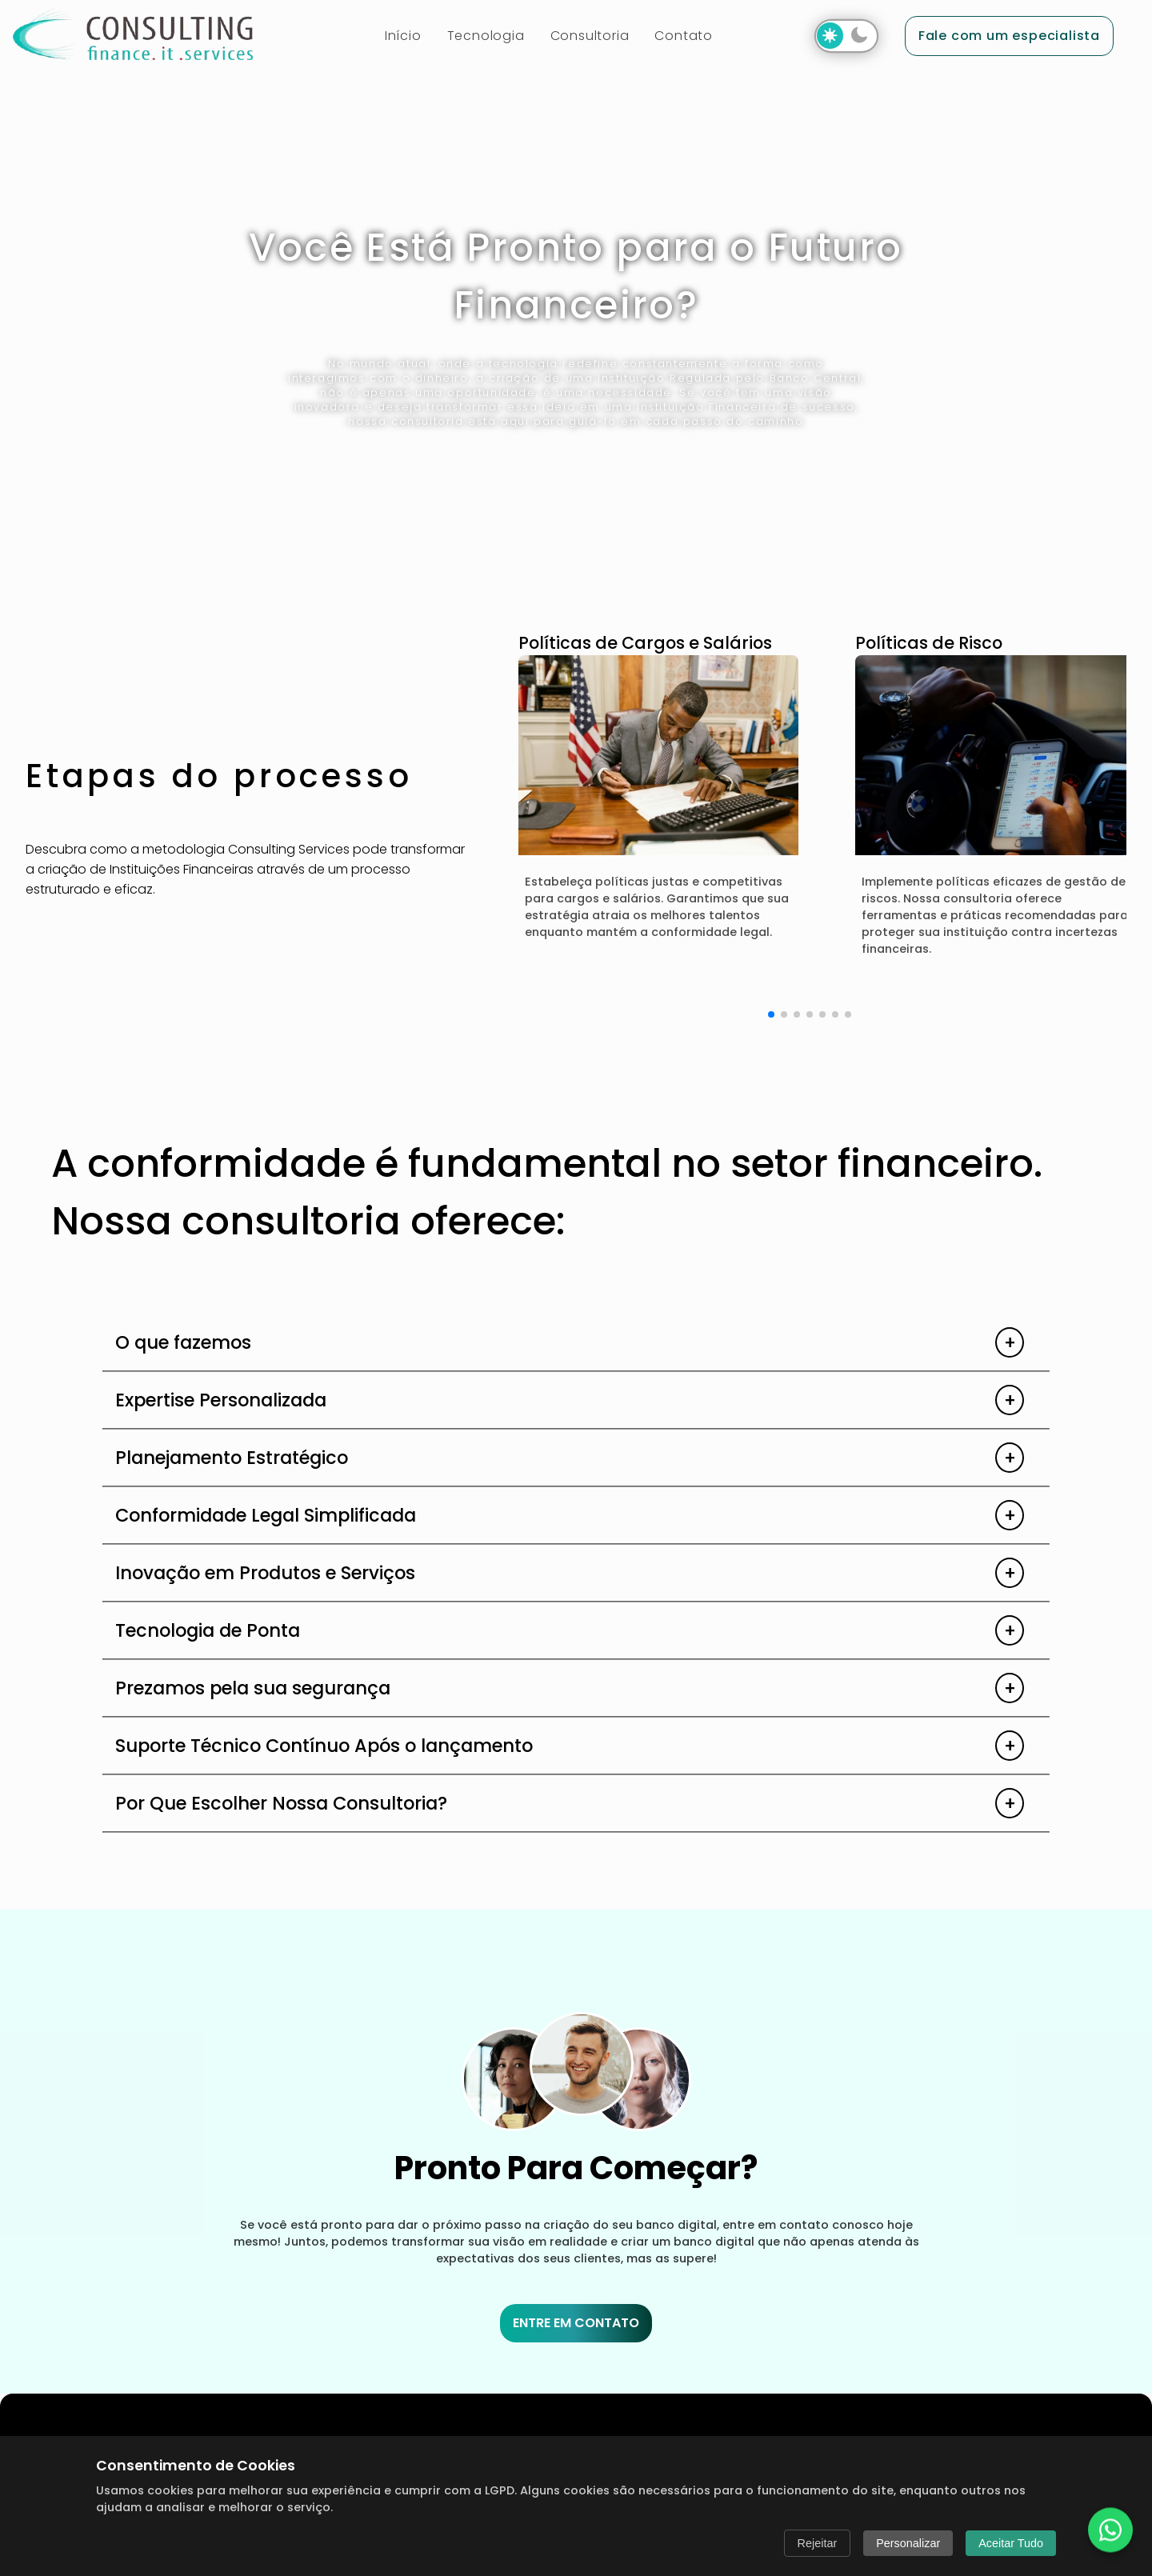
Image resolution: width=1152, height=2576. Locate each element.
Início (403, 35)
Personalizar (908, 2543)
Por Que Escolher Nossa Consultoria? (281, 1803)
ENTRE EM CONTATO (576, 2323)
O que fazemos (183, 1342)
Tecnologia (486, 35)
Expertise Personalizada (220, 1400)
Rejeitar (818, 2543)
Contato (683, 35)
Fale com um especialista (1009, 35)
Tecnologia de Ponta (207, 1630)
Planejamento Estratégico (231, 1457)
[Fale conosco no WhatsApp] (1110, 2529)
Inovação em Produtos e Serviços (265, 1573)
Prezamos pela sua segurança (252, 1688)
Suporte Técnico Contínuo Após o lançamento (324, 1745)
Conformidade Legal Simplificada (265, 1515)
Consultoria (590, 35)
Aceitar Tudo (1010, 2543)
